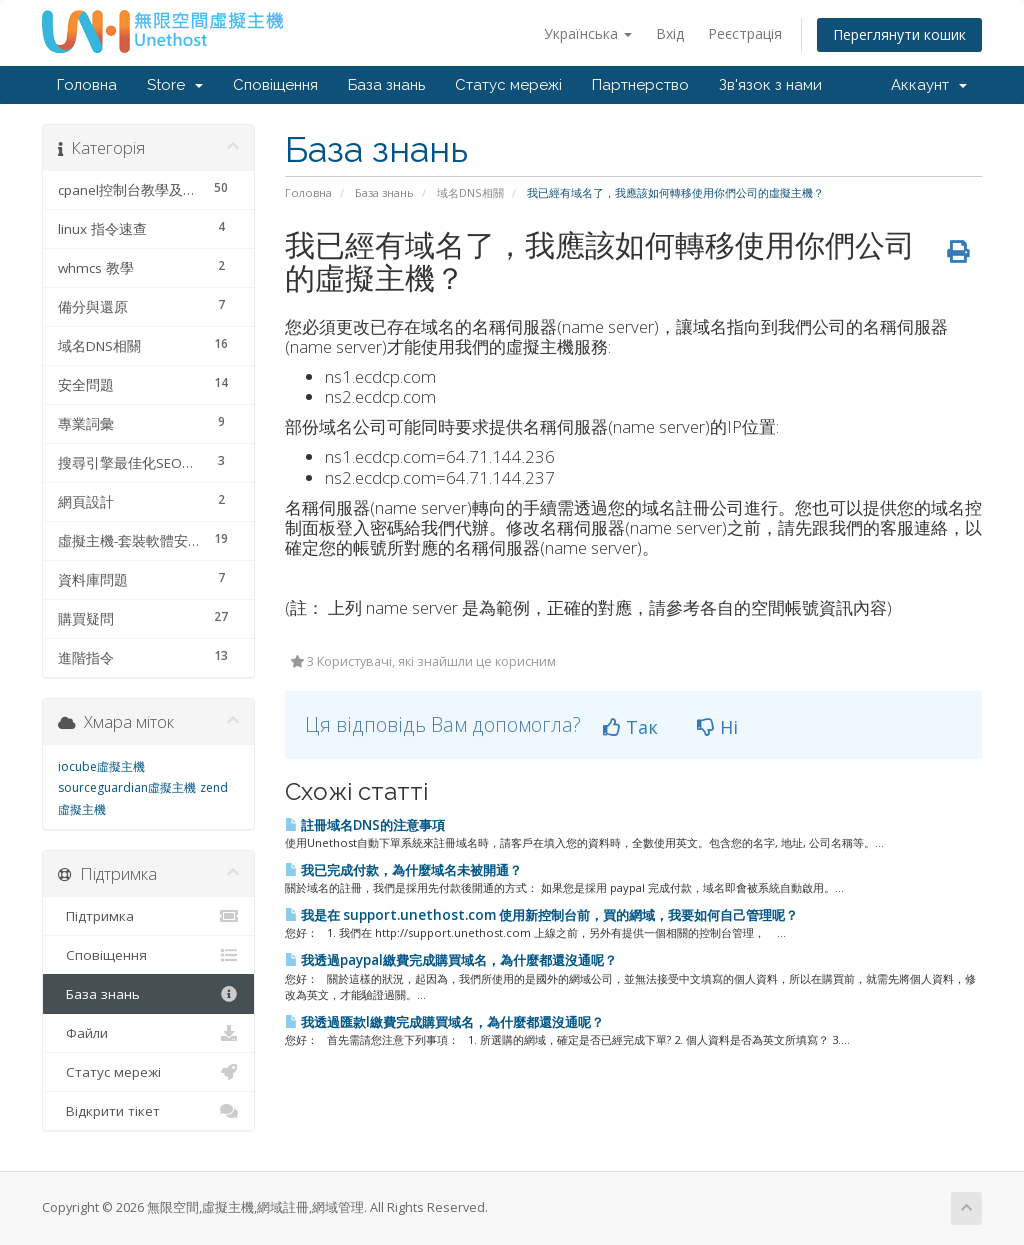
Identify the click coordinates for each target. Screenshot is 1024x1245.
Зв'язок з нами (770, 85)
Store (175, 85)
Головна (87, 85)
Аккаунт (929, 85)
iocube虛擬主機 (101, 766)
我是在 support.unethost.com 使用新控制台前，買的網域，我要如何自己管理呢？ (541, 915)
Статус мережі (508, 85)
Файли (148, 1033)
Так (630, 727)
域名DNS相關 (470, 192)
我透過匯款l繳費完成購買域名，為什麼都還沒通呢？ (444, 1022)
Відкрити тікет (148, 1111)
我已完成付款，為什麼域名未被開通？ (403, 870)
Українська (588, 33)
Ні (717, 727)
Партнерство (640, 85)
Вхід (670, 33)
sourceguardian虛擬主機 (127, 787)
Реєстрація (745, 33)
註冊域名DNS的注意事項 (365, 825)
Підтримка (148, 916)
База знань (386, 85)
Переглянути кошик (899, 34)
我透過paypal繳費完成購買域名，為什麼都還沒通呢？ (451, 960)
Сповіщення (275, 85)
